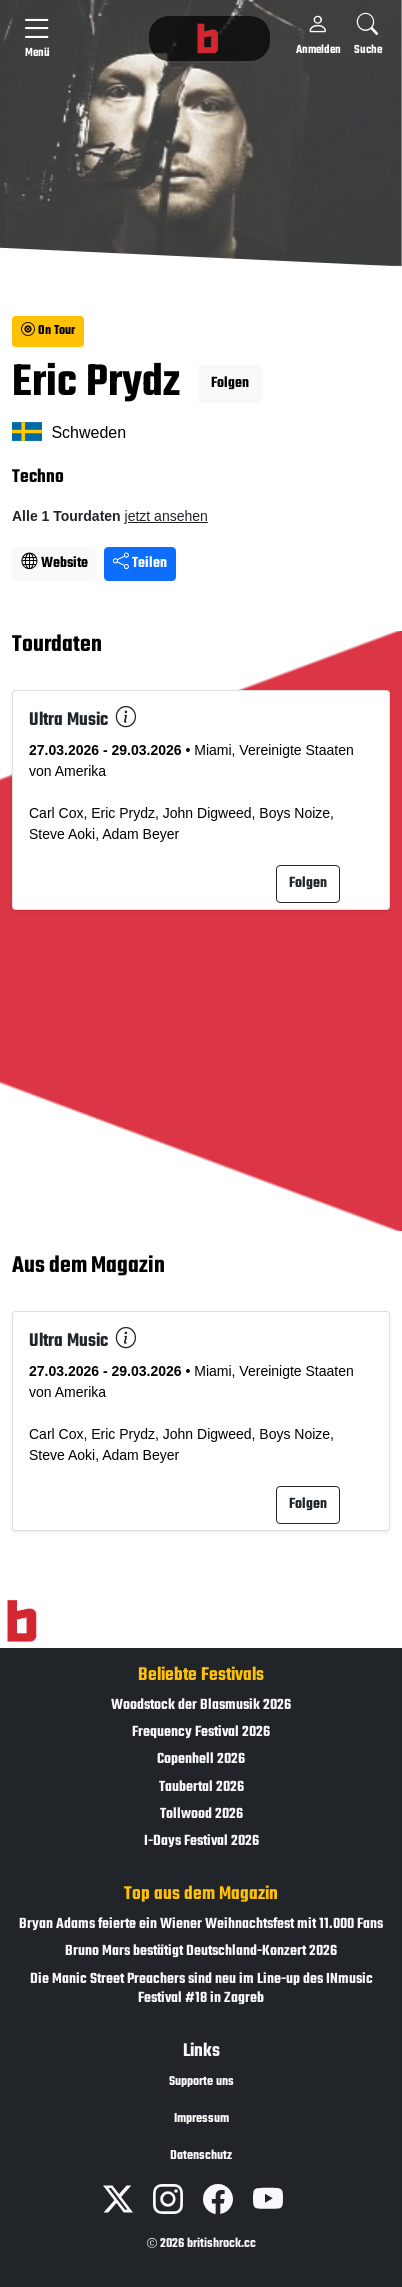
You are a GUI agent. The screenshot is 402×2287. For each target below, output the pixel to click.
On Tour (48, 331)
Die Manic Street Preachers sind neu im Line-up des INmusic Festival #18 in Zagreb (201, 1989)
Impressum (201, 2119)
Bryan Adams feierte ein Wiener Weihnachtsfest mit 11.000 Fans (201, 1924)
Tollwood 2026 (201, 1814)
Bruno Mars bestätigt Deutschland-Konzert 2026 (201, 1951)
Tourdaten (57, 646)
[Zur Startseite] (21, 1622)
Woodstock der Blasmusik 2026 (201, 1705)
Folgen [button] (230, 383)
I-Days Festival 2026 (201, 1841)
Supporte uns (201, 2082)
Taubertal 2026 (201, 1787)
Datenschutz (201, 2156)
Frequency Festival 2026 (201, 1732)
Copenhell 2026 (201, 1759)
